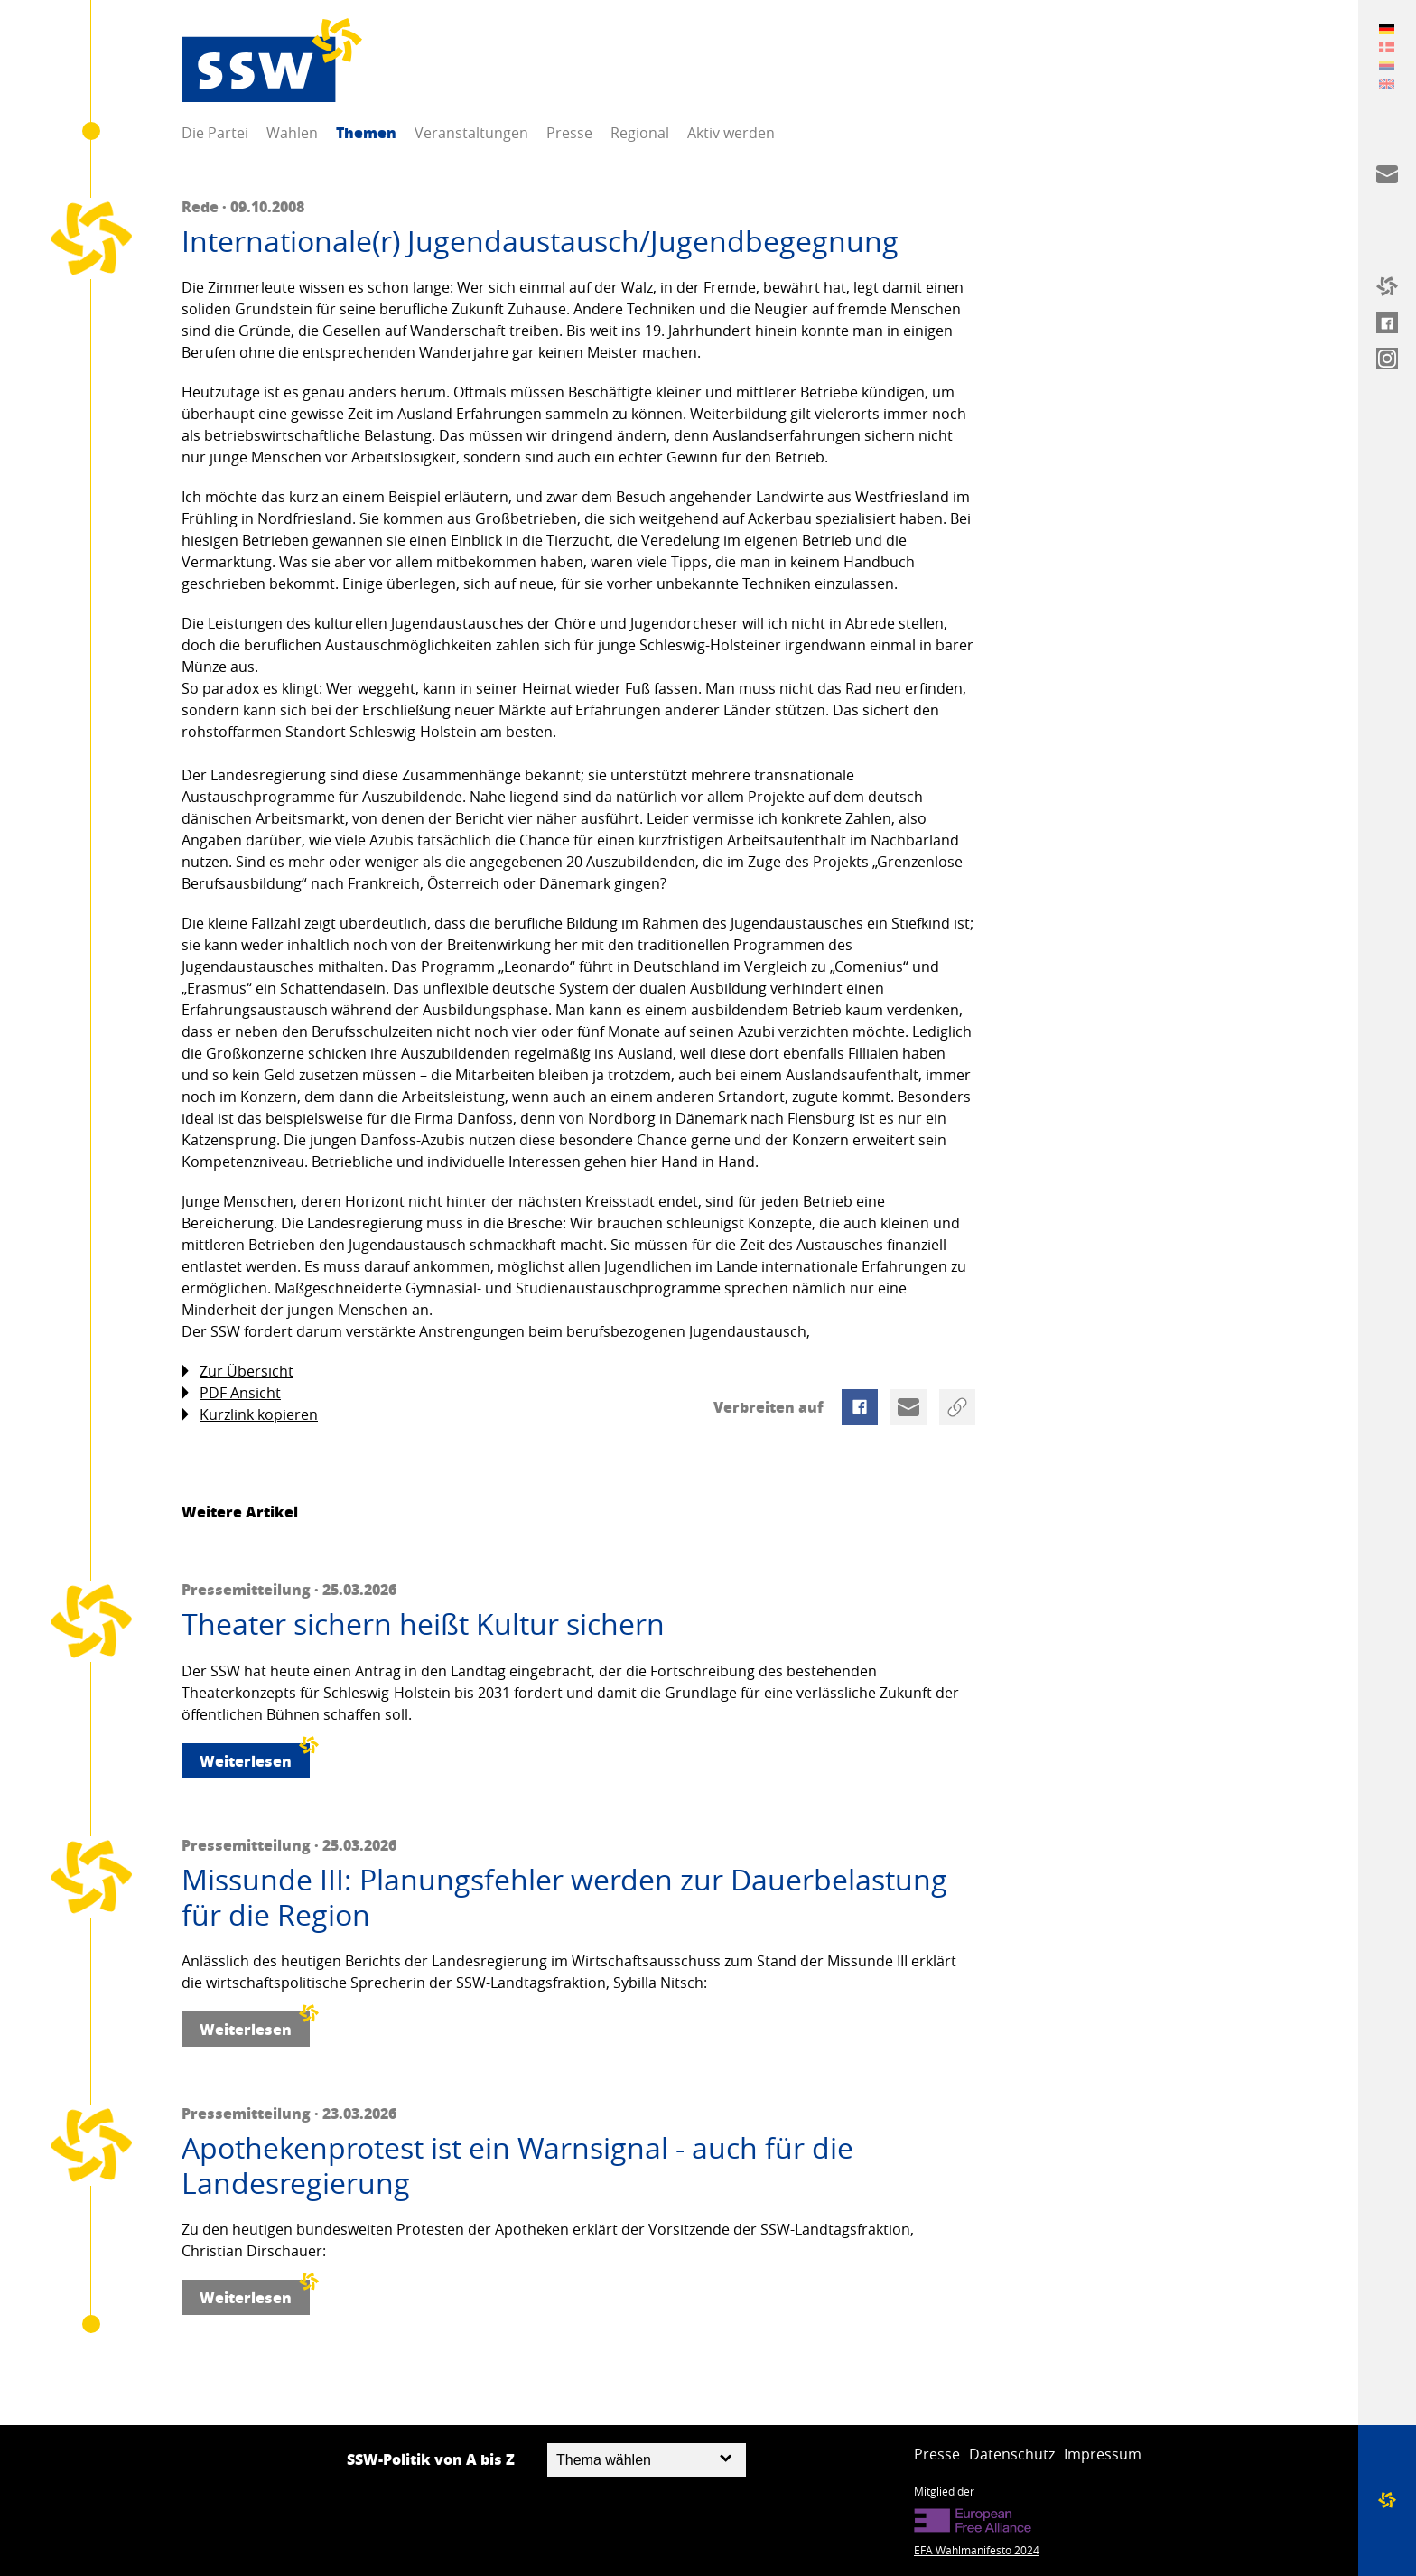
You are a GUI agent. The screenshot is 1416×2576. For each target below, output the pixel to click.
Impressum (1102, 2454)
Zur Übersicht (237, 1371)
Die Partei (215, 133)
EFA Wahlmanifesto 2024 (976, 2550)
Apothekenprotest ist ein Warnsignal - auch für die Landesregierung (517, 2165)
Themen (366, 132)
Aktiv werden (731, 133)
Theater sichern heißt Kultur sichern (423, 1624)
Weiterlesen (255, 1757)
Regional (639, 133)
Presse (569, 133)
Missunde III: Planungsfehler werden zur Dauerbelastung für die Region (564, 1897)
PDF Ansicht (231, 1393)
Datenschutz (1012, 2454)
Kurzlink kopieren (250, 1415)
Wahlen (292, 133)
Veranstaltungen (471, 133)
